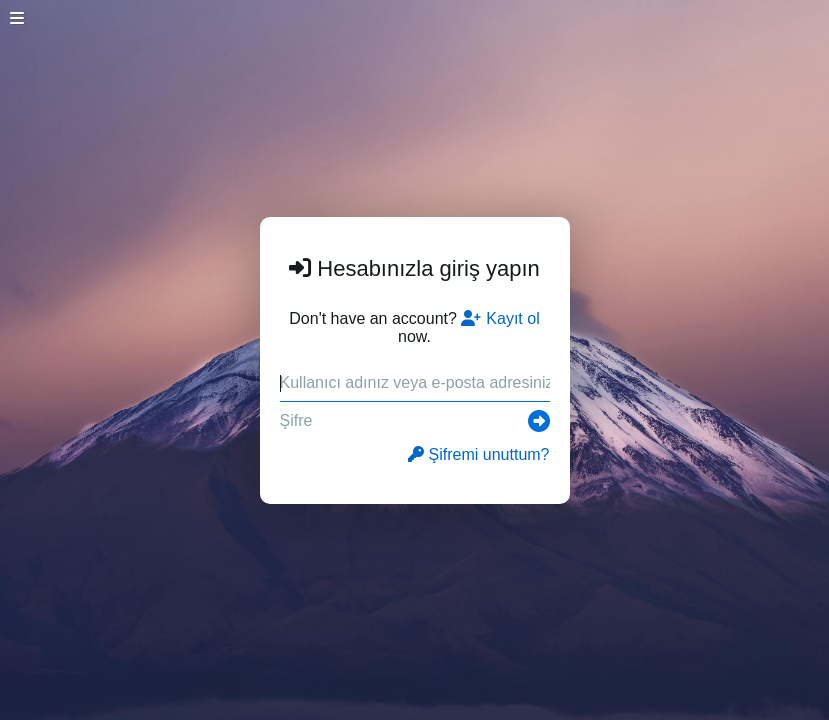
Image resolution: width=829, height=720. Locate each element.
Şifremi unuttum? (479, 454)
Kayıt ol (500, 318)
